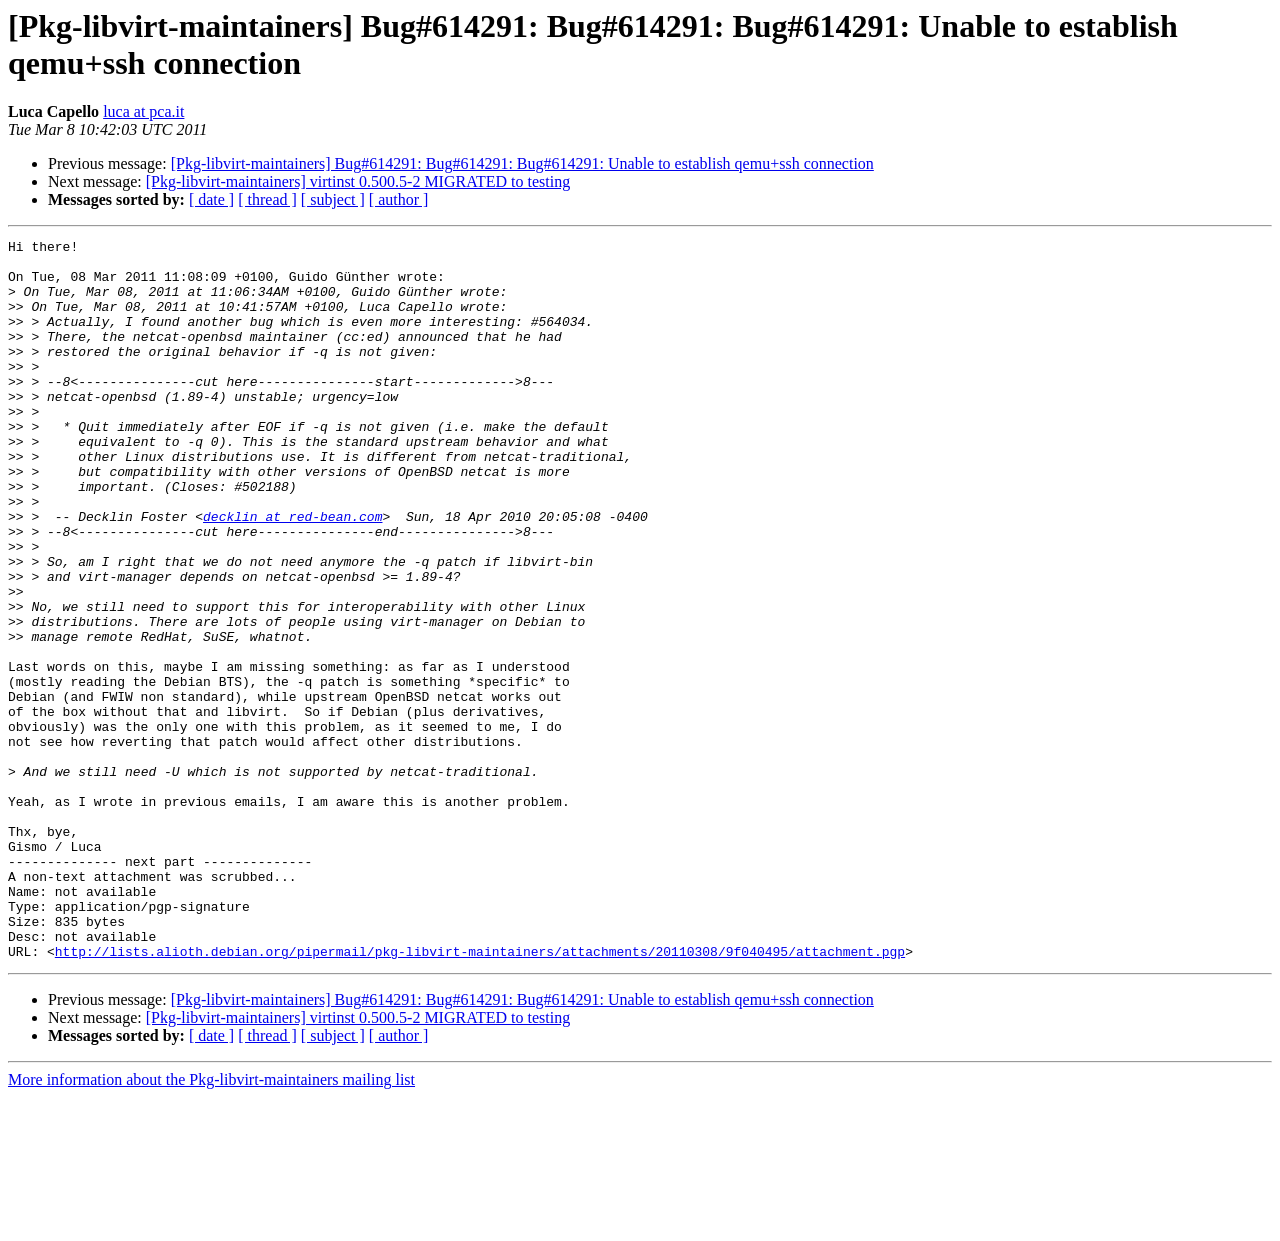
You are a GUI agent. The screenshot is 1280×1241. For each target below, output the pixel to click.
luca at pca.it (143, 111)
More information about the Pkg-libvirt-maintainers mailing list (211, 1223)
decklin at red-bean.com (292, 573)
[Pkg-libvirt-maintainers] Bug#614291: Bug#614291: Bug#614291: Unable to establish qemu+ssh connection (522, 163)
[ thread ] (267, 199)
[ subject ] (333, 199)
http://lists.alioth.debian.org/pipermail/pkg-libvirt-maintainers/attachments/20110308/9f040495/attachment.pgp (480, 1095)
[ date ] (211, 199)
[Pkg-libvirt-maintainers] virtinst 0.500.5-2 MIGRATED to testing (358, 181)
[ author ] (399, 199)
